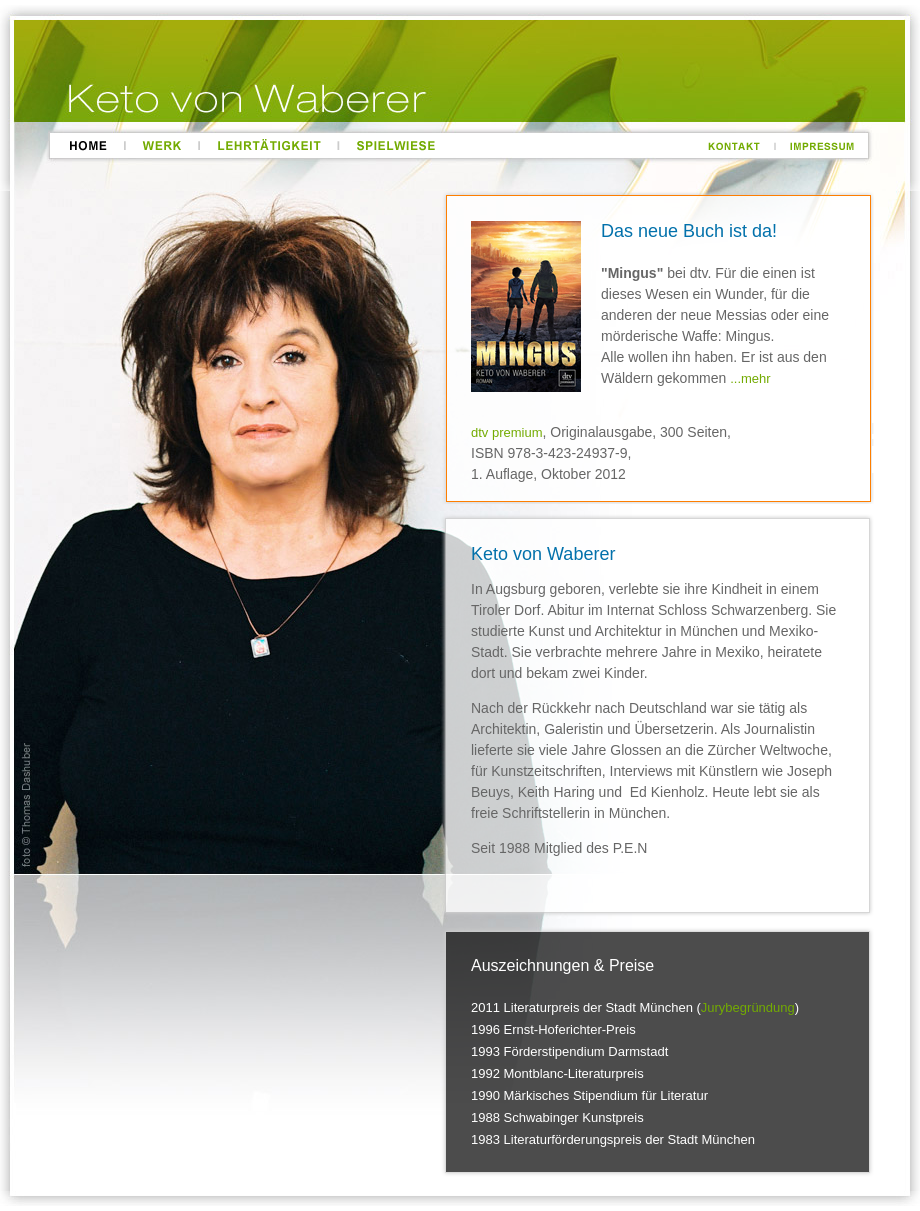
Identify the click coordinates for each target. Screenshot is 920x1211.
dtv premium (507, 432)
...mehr (750, 378)
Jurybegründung (748, 1007)
